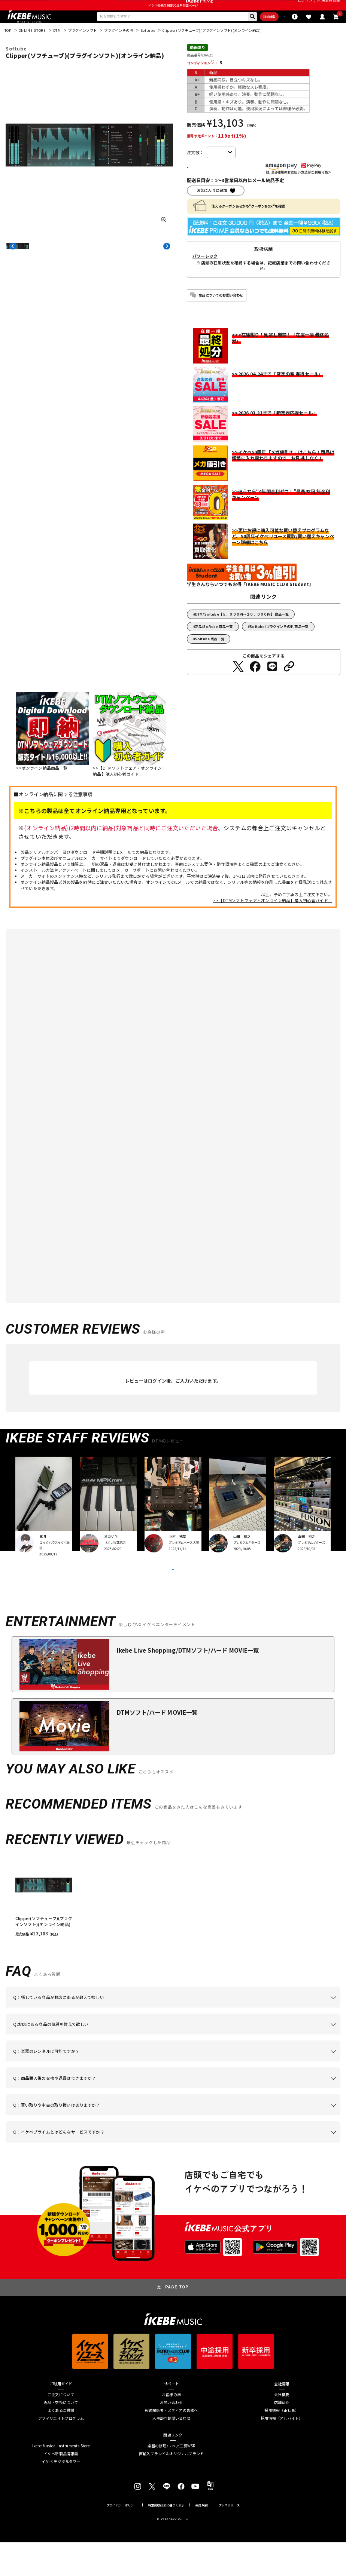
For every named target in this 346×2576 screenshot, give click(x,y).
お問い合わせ (171, 2436)
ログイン (305, 7)
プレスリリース (229, 2538)
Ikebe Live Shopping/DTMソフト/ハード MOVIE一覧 (188, 1684)
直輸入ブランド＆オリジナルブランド (171, 2487)
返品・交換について (61, 2436)
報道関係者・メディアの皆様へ (171, 2443)
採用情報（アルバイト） (282, 2452)
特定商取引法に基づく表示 (166, 2538)
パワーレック (205, 275)
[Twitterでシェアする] (238, 684)
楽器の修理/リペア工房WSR (171, 2479)
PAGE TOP (177, 2320)
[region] (173, 1930)
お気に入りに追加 (212, 209)
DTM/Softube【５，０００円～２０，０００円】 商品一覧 (242, 632)
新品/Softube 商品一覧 (214, 645)
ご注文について (61, 2428)
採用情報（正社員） (281, 2443)
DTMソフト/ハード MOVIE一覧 (157, 1745)
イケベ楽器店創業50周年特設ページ (173, 19)
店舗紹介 (281, 2436)
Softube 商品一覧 (209, 657)
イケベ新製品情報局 (61, 2487)
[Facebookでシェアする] (255, 684)
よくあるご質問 (61, 2443)
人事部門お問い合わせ (171, 2452)
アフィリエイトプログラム (61, 2452)
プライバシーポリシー (121, 2538)
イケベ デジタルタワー (61, 2495)
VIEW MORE (173, 1595)
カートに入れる (219, 185)
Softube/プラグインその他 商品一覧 (279, 645)
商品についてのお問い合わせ (220, 313)
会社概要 (281, 2428)
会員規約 (201, 2538)
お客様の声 (171, 2428)
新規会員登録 (328, 7)
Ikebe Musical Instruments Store (61, 2479)
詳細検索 (238, 32)
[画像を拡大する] (164, 236)
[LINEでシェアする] (272, 684)
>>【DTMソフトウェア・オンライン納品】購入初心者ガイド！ (272, 919)
